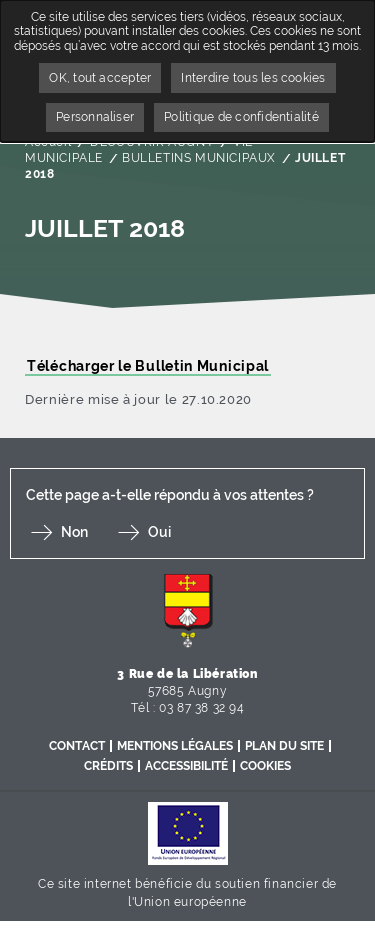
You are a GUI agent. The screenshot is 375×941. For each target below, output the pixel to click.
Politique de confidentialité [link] (241, 117)
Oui (159, 532)
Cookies (265, 766)
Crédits (108, 766)
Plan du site (284, 746)
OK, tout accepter (100, 78)
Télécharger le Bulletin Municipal (148, 366)
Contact (77, 746)
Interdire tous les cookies (253, 78)
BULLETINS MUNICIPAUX (199, 158)
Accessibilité (186, 766)
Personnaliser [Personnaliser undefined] (95, 117)
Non (74, 532)
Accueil (48, 142)
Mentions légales (175, 746)
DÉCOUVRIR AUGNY (152, 142)
